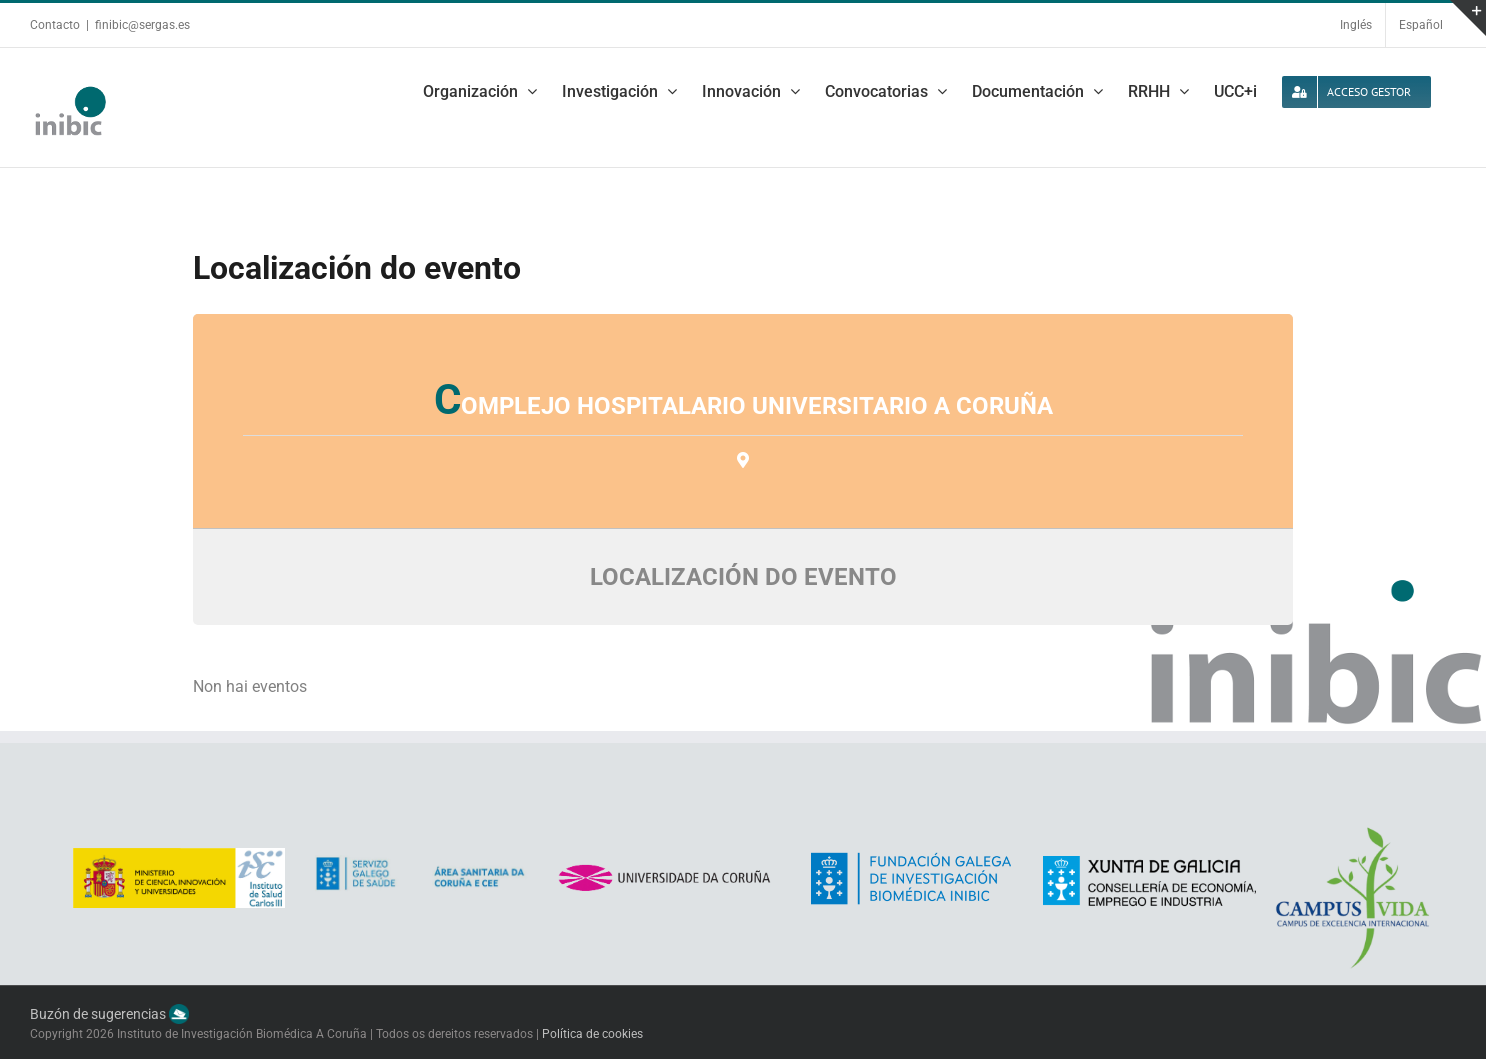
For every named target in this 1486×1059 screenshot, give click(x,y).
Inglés (1356, 25)
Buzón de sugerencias (109, 1014)
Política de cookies (592, 1034)
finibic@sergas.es (142, 25)
